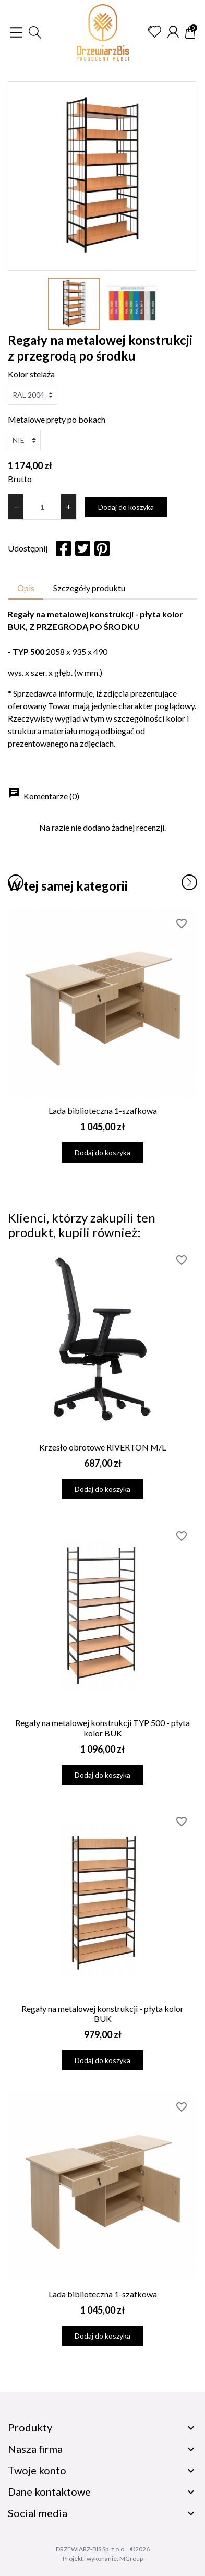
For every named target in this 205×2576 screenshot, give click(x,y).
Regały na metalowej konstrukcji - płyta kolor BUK (102, 2013)
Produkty (30, 2427)
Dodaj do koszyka (126, 506)
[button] (35, 32)
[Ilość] (42, 506)
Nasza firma (35, 2448)
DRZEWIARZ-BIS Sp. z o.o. (91, 2549)
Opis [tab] (25, 588)
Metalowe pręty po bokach (56, 419)
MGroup (131, 2558)
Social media (37, 2513)
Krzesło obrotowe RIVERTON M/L (102, 1447)
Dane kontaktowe (49, 2491)
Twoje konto (37, 2470)
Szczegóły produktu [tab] (89, 588)
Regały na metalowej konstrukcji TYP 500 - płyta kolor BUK (102, 1728)
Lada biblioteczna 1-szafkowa (103, 1111)
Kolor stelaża (31, 374)
